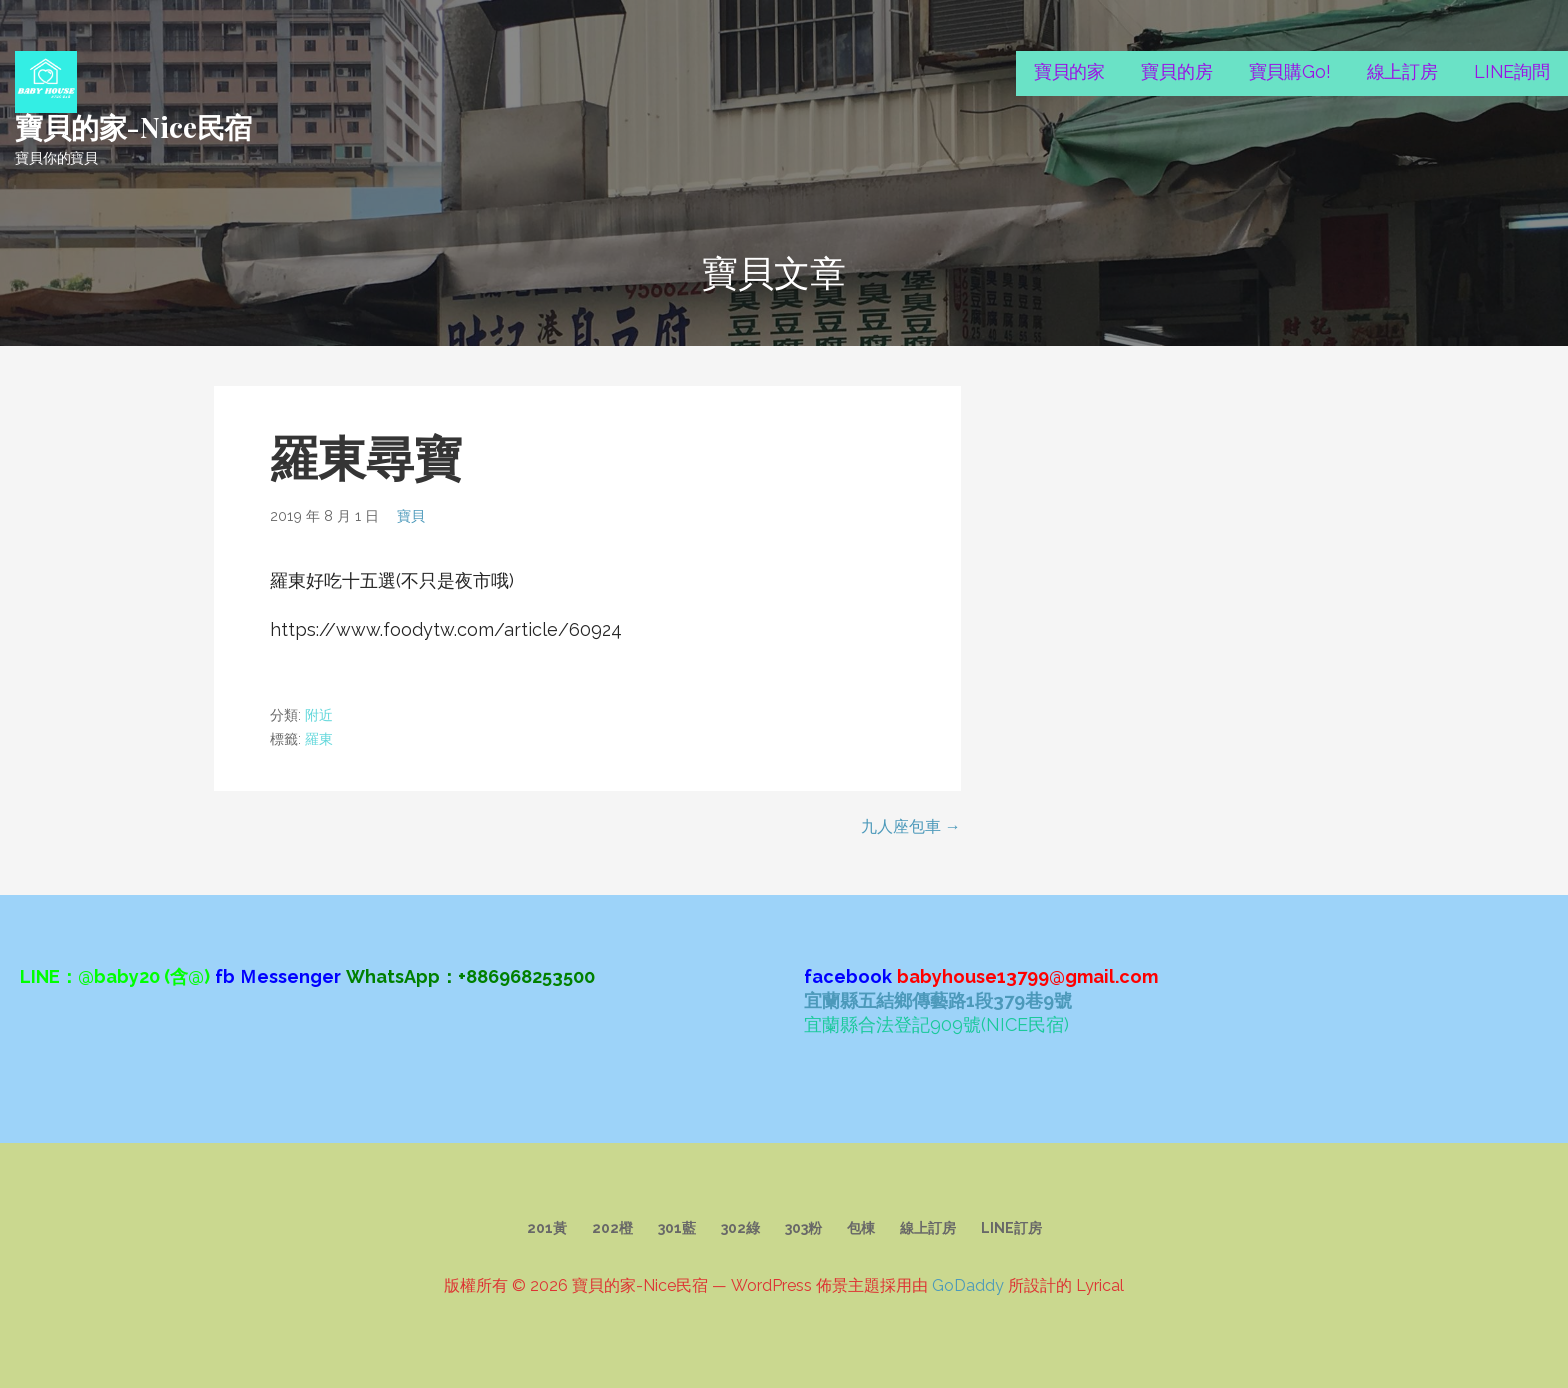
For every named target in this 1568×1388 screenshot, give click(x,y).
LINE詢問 (1512, 71)
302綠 (740, 1228)
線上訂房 (1402, 71)
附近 (319, 715)
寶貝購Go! (1290, 71)
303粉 (803, 1228)
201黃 (547, 1228)
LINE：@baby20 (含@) (115, 976)
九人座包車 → (911, 826)
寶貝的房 (1176, 71)
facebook (848, 976)
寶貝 (411, 515)
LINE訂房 (1011, 1228)
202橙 (612, 1228)
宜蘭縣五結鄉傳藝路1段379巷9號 (938, 1000)
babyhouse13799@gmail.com (1027, 976)
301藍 (677, 1228)
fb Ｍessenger (278, 976)
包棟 (861, 1228)
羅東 (319, 739)
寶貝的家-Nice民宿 (133, 126)
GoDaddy (968, 1285)
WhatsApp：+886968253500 (470, 976)
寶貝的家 (1069, 71)
